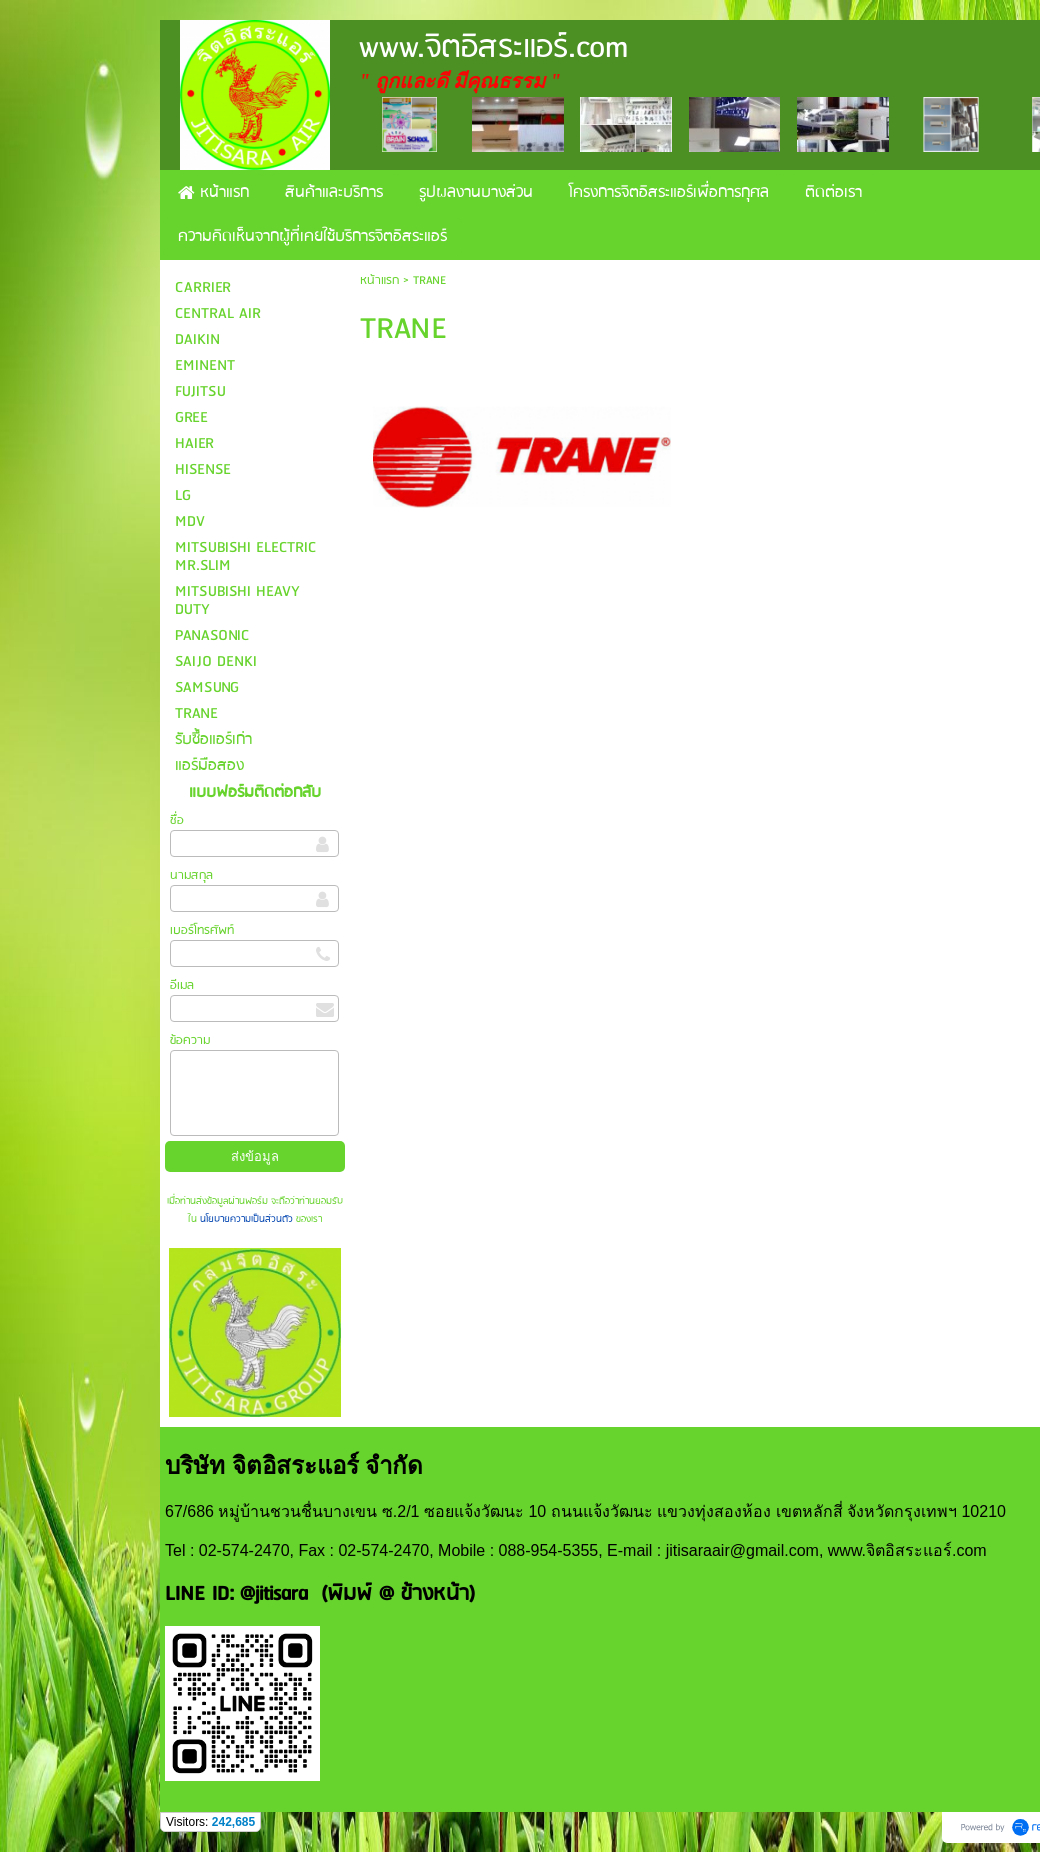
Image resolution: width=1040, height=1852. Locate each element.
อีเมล (182, 985)
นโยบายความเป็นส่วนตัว (246, 1219)
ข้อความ (190, 1040)
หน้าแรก (379, 280)
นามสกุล (191, 875)
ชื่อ (177, 820)
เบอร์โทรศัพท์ (202, 930)
